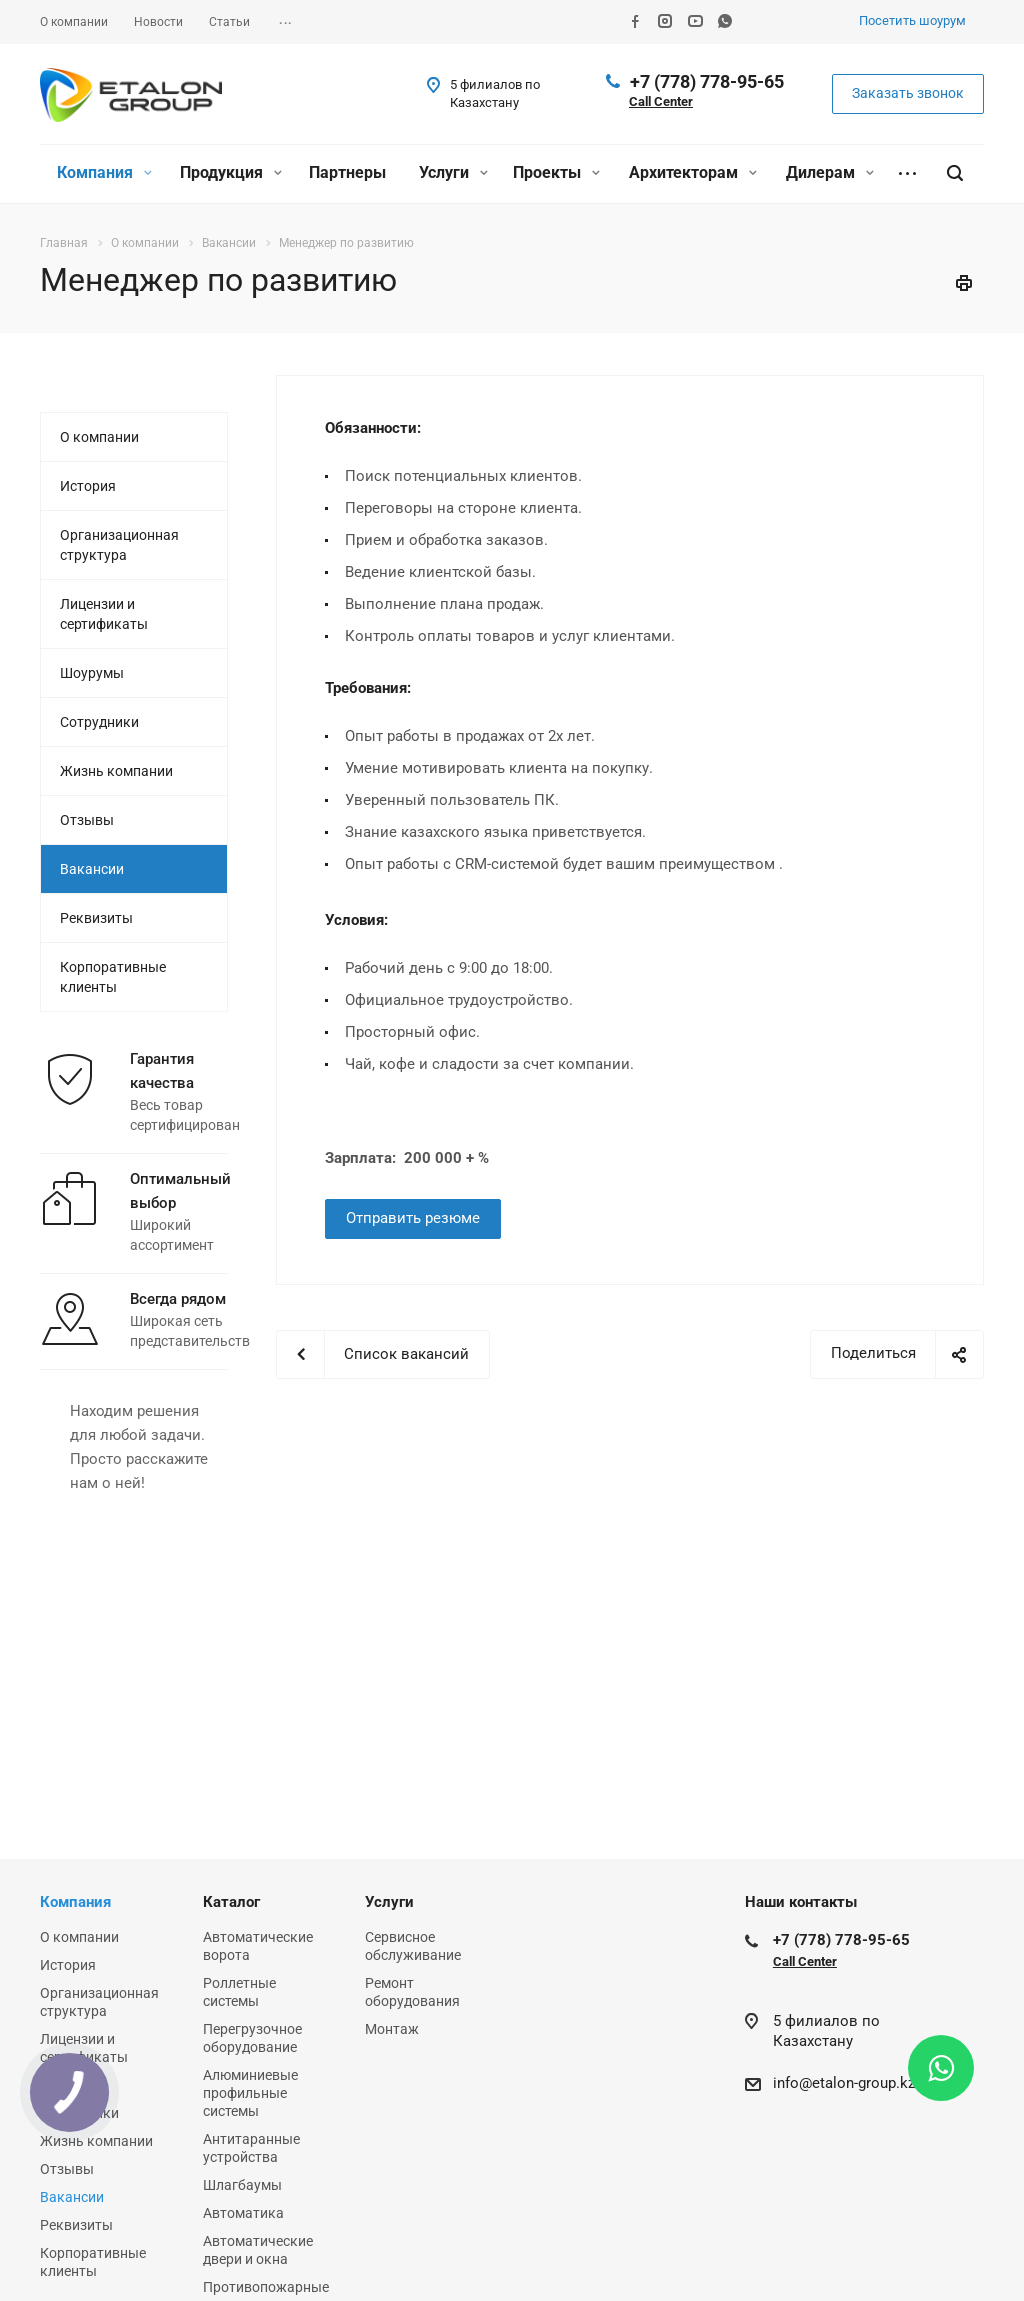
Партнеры (347, 172)
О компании (99, 437)
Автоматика (243, 2213)
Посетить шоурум (912, 20)
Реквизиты (96, 918)
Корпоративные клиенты (113, 977)
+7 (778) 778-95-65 (707, 81)
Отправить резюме (413, 1218)
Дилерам (830, 172)
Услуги (453, 172)
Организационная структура (119, 545)
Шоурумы (92, 673)
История (88, 486)
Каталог (231, 1902)
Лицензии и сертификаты (104, 614)
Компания (104, 172)
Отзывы (87, 820)
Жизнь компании (116, 771)
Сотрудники (99, 722)
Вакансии (92, 869)
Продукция (231, 172)
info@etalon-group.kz (844, 2083)
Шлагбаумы (242, 2185)
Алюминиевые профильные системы (250, 2093)
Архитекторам (693, 172)
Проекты (556, 172)
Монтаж (392, 2029)
